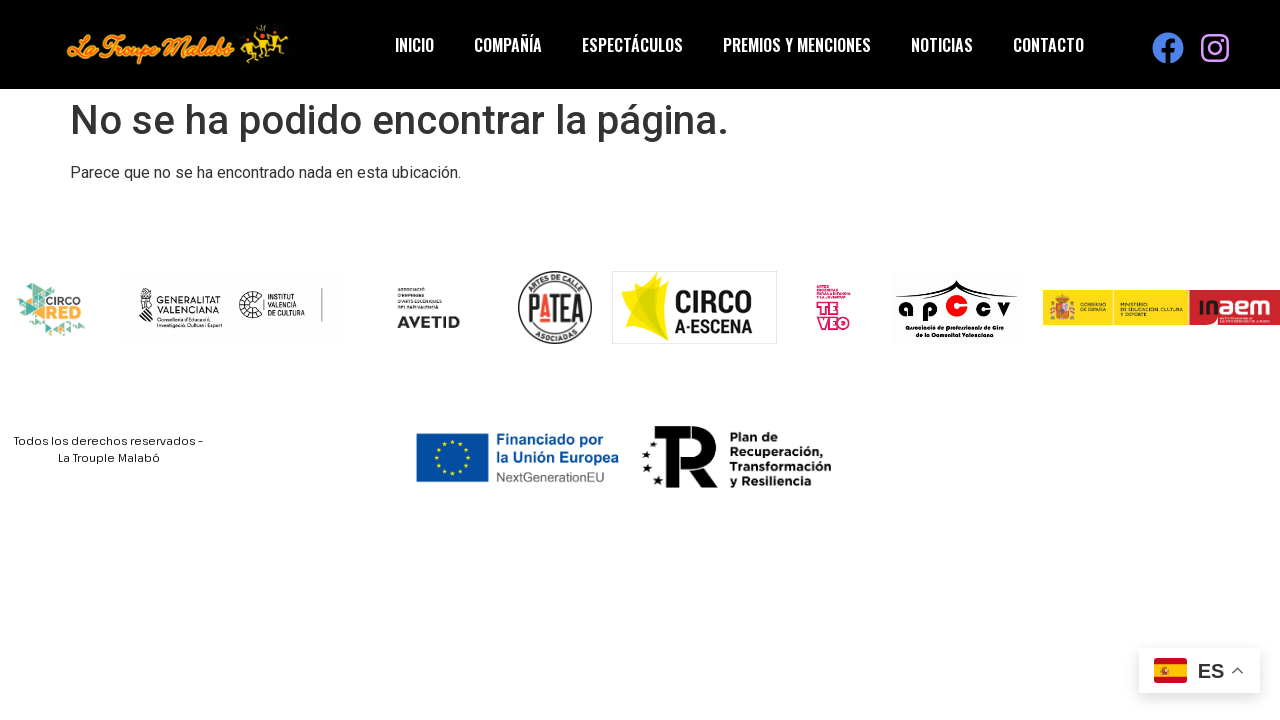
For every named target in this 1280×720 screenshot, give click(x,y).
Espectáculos (632, 45)
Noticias (942, 45)
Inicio (414, 45)
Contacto (1048, 45)
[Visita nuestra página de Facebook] (1168, 48)
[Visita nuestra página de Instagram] (1215, 48)
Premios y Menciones (797, 45)
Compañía (508, 45)
